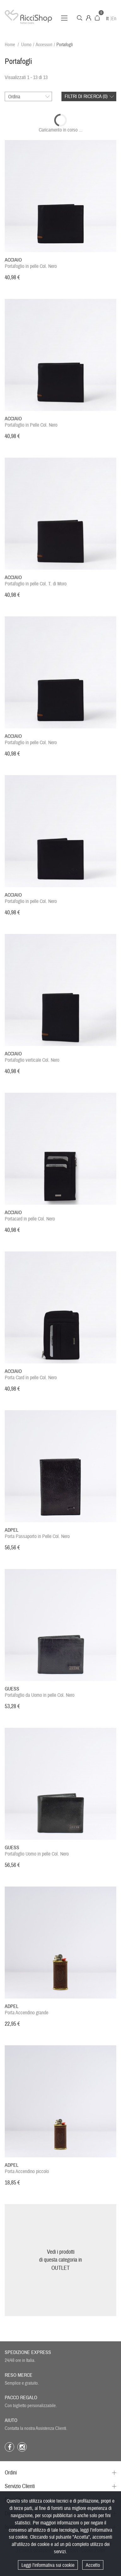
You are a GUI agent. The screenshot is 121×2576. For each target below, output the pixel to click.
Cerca (79, 18)
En (113, 18)
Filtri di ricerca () (86, 96)
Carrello (97, 18)
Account (88, 18)
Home (10, 45)
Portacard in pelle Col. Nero (30, 1215)
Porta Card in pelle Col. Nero (31, 1374)
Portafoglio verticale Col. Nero (32, 1057)
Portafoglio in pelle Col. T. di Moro (35, 580)
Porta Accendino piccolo (27, 2168)
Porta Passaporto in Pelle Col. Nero (37, 1533)
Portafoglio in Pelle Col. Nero (31, 422)
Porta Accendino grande (26, 2009)
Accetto (93, 2565)
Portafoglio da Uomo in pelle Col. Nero (39, 1692)
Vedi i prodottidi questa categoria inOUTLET (60, 2260)
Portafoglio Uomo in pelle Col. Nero (37, 1850)
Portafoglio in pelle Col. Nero (31, 263)
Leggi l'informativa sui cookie (47, 2565)
